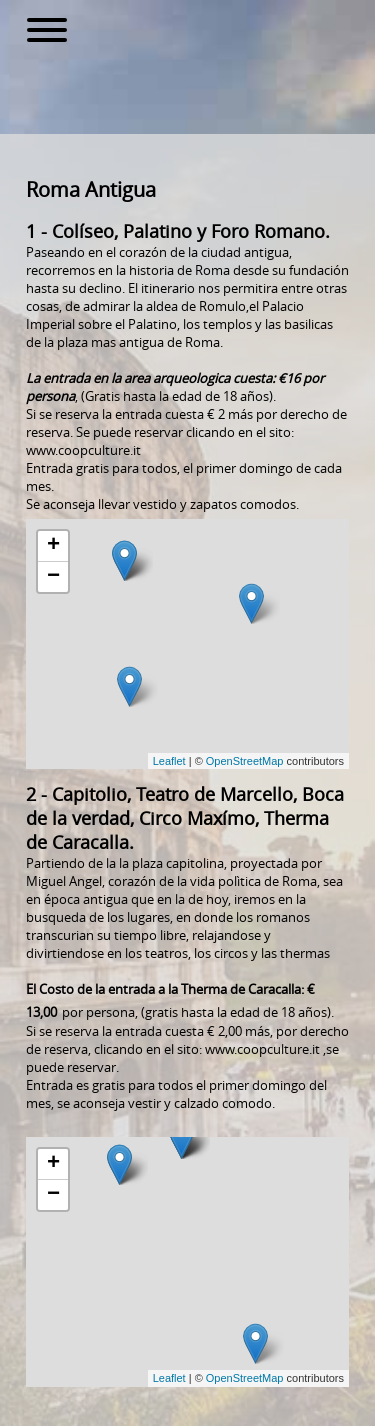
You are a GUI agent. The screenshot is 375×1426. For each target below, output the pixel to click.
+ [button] (53, 546)
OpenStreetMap (245, 761)
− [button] (53, 577)
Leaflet (169, 761)
